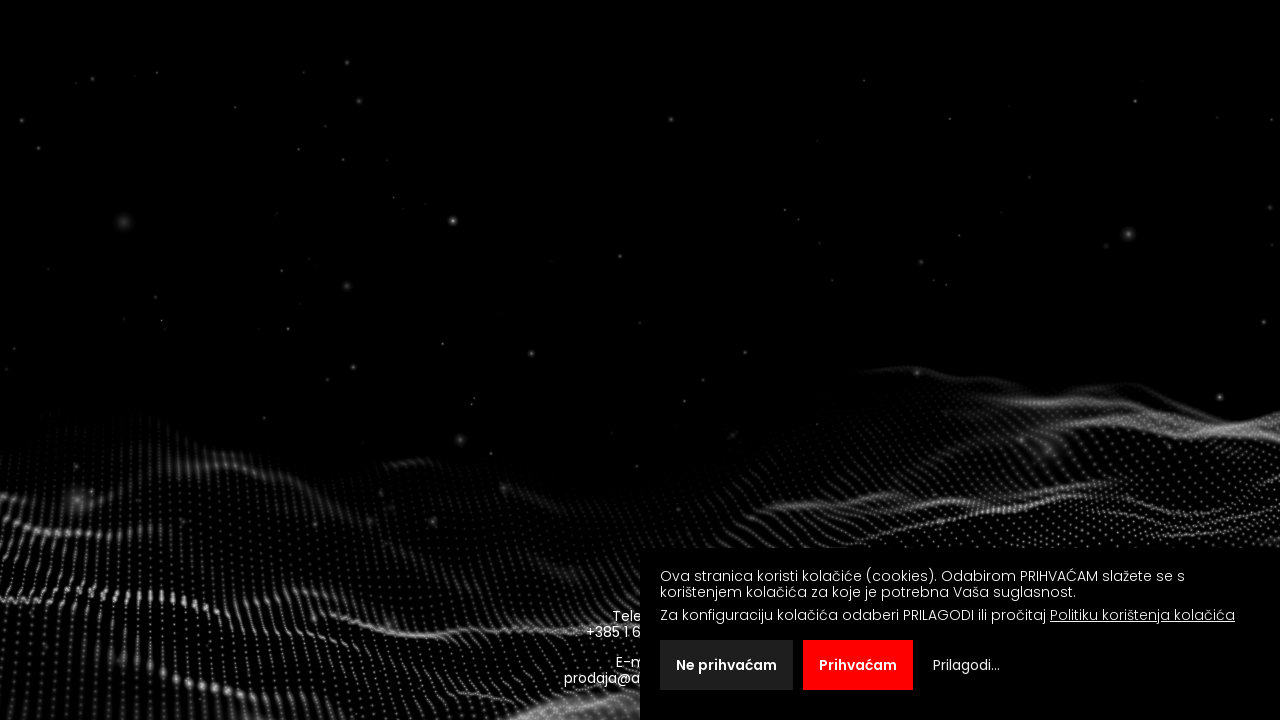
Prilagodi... (966, 665)
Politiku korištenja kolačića (1142, 615)
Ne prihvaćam (726, 665)
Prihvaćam (858, 665)
